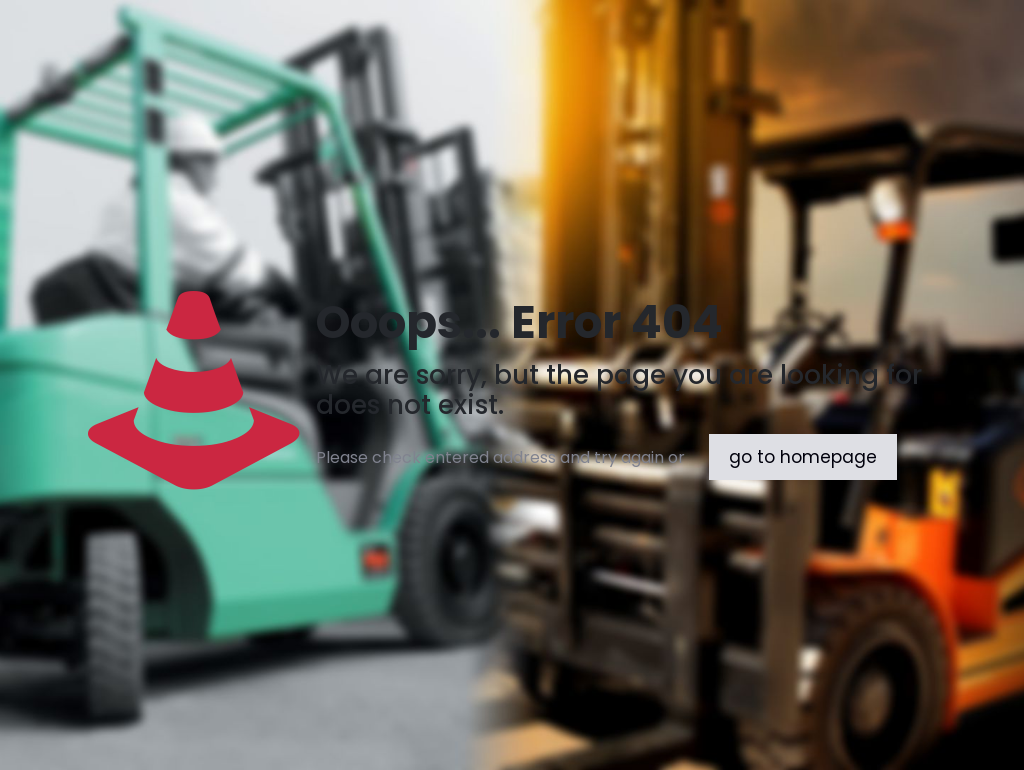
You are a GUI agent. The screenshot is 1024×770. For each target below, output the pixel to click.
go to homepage (803, 457)
